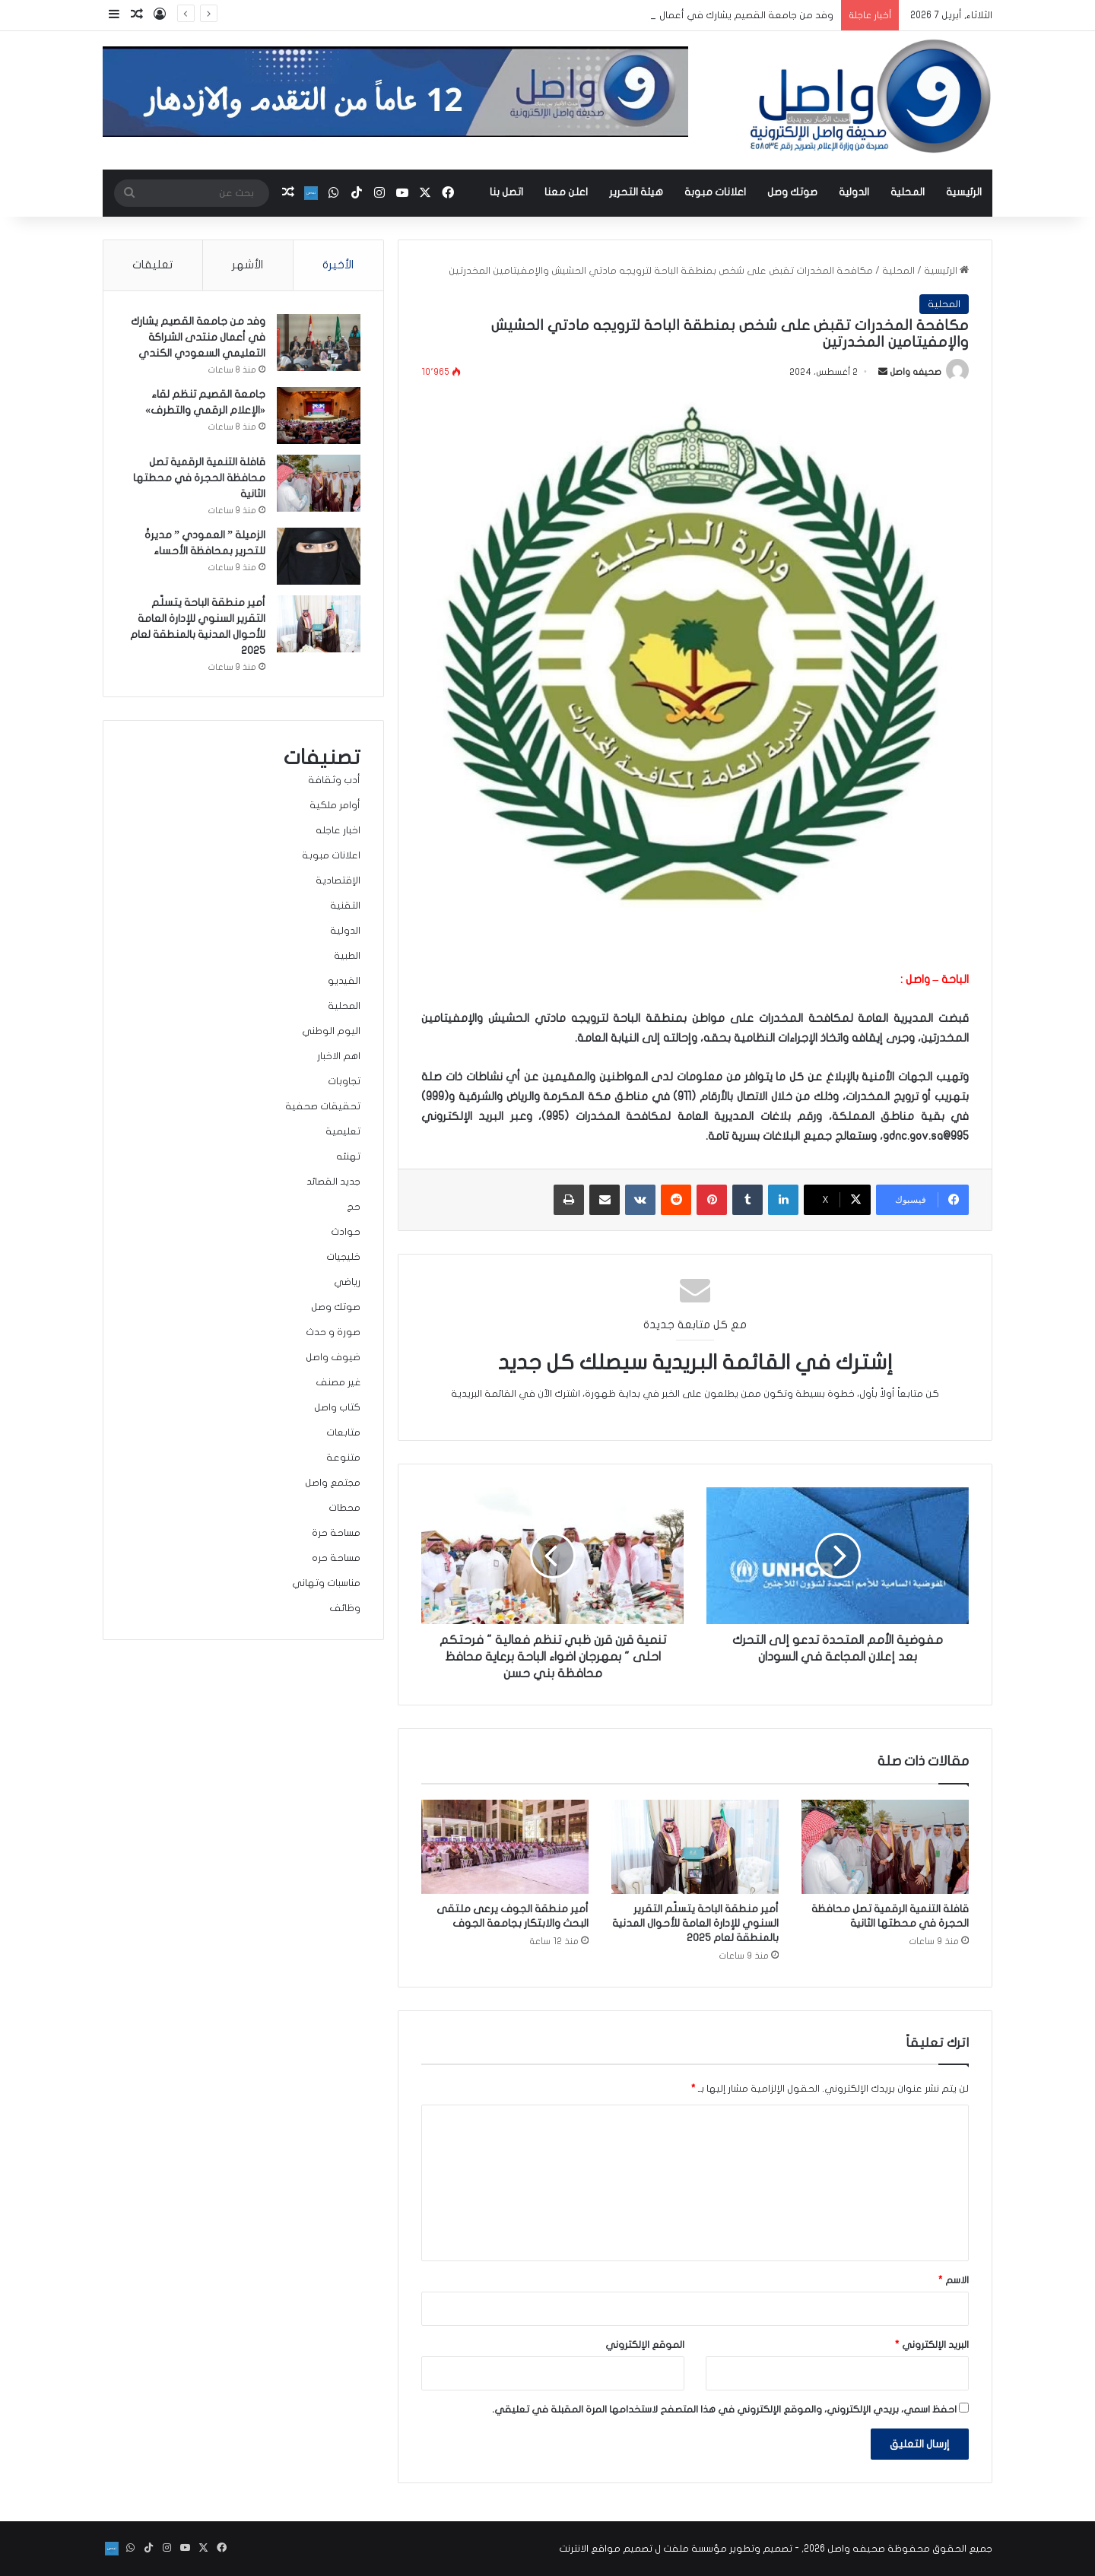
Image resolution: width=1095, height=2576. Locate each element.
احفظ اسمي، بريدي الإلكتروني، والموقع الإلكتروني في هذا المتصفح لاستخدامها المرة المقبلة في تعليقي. (724, 2409)
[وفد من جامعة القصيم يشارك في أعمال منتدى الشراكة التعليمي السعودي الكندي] (318, 342)
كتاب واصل (337, 1407)
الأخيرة (338, 265)
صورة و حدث (333, 1332)
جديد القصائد (333, 1181)
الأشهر (247, 265)
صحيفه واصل (915, 371)
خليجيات (343, 1257)
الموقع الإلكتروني (644, 2345)
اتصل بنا (506, 192)
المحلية (907, 192)
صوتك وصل (792, 192)
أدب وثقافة (334, 780)
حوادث (345, 1231)
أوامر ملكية (334, 805)
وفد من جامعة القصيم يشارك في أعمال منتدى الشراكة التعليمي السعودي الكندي (198, 337)
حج (353, 1206)
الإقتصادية (338, 880)
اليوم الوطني (331, 1031)
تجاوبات (344, 1081)
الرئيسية (964, 192)
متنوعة (343, 1457)
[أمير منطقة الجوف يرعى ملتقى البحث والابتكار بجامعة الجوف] (505, 1847)
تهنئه (348, 1156)
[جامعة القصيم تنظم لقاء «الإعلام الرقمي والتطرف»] (318, 415)
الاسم (953, 2280)
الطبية (347, 955)
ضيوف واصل (333, 1357)
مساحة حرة (336, 1533)
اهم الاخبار (338, 1056)
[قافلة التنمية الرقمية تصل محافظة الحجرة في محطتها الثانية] (885, 1847)
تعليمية (342, 1131)
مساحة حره (336, 1558)
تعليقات (152, 265)
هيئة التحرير (636, 192)
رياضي (347, 1282)
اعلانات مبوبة (715, 192)
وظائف (344, 1608)
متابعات (343, 1432)
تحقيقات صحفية (322, 1106)
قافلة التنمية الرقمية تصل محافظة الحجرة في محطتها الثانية (199, 478)
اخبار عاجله (338, 830)
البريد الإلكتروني (932, 2345)
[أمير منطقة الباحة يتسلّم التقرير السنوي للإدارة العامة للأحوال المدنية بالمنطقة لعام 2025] (695, 1847)
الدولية (854, 192)
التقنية (345, 905)
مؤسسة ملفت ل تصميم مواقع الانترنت (643, 2548)
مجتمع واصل (332, 1482)
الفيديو (344, 981)
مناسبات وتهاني (326, 1583)
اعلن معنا (566, 192)
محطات (344, 1507)
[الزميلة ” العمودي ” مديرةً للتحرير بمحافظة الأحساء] (318, 556)
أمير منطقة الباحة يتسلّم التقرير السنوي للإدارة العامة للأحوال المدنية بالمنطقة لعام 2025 (695, 1923)
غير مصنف (338, 1382)
